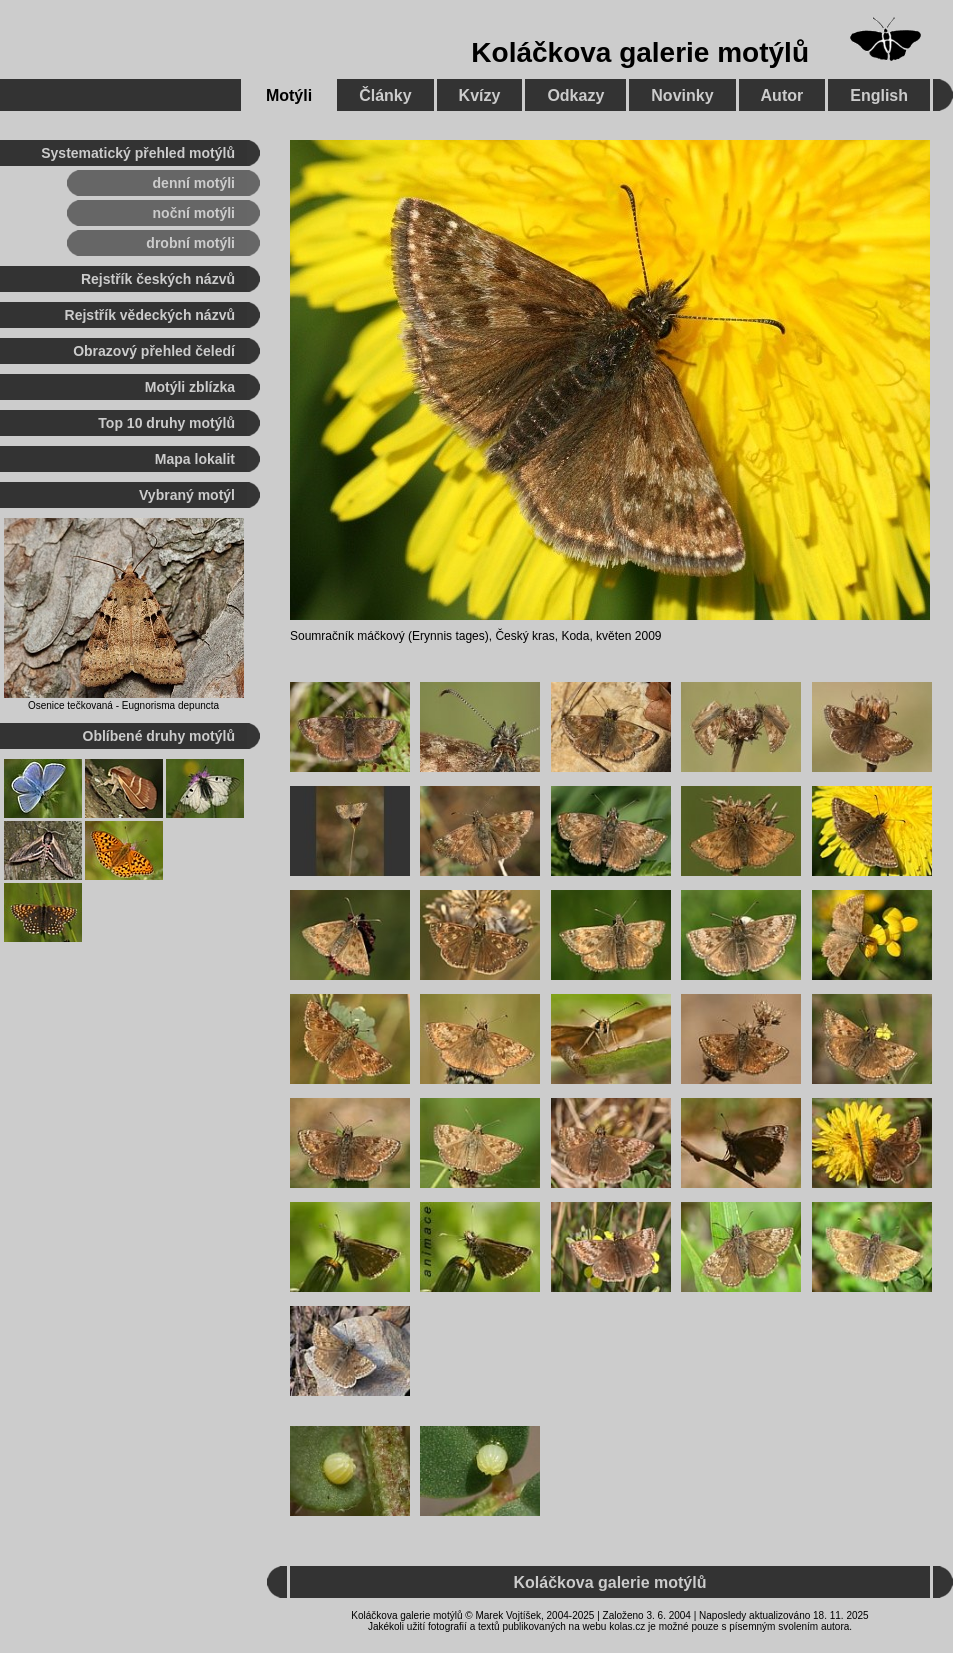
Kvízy (480, 95)
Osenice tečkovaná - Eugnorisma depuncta (123, 705)
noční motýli (194, 213)
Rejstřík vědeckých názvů (150, 315)
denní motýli (194, 183)
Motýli (289, 95)
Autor (782, 95)
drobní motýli (190, 243)
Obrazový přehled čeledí (154, 351)
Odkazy (575, 95)
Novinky (682, 95)
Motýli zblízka (190, 387)
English (879, 95)
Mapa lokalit (195, 459)
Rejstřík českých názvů (158, 279)
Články (385, 95)
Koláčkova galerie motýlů (640, 52)
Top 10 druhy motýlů (166, 423)
